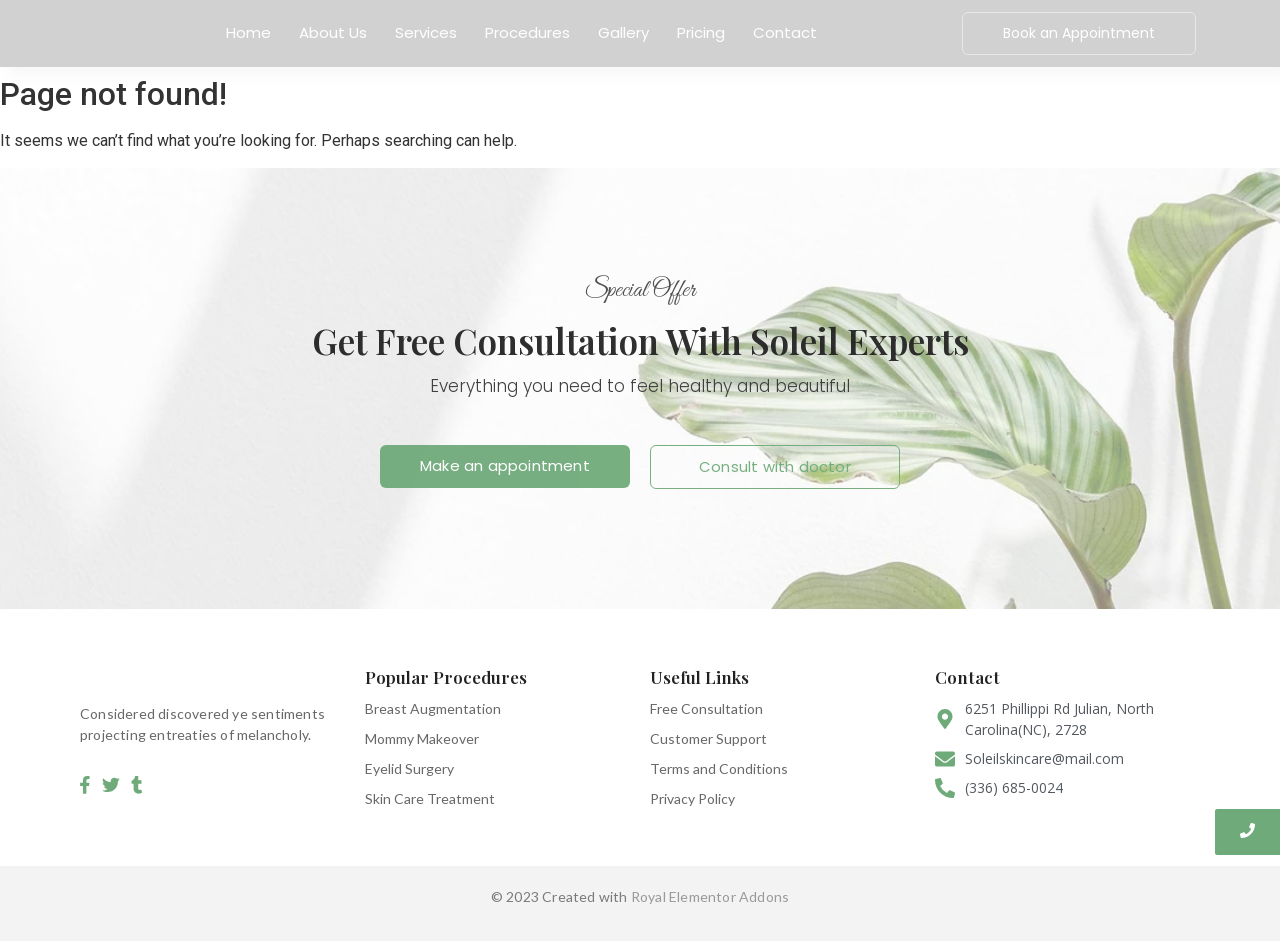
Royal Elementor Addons (710, 896)
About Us (333, 32)
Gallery (623, 32)
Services (426, 32)
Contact (785, 32)
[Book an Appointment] (1079, 33)
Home (248, 32)
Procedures (527, 32)
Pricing (701, 32)
